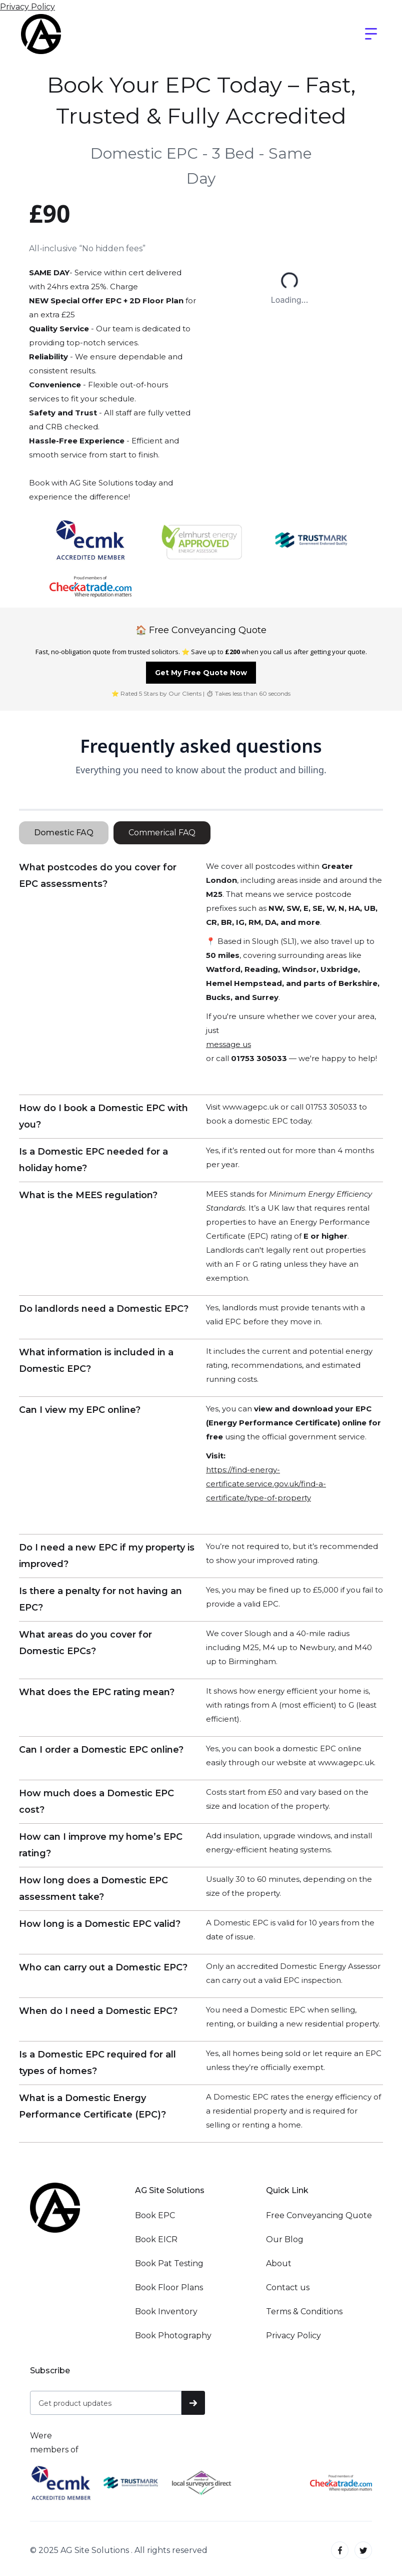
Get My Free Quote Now (201, 672)
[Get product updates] (106, 2403)
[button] (371, 34)
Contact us (288, 2287)
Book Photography (173, 2335)
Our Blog (285, 2239)
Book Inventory (166, 2311)
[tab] (63, 832)
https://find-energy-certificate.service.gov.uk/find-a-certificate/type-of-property (266, 1483)
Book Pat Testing (169, 2263)
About (279, 2263)
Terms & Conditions (304, 2311)
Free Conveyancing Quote (319, 2215)
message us (228, 1044)
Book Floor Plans (169, 2287)
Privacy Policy (27, 7)
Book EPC (155, 2215)
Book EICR (156, 2239)
